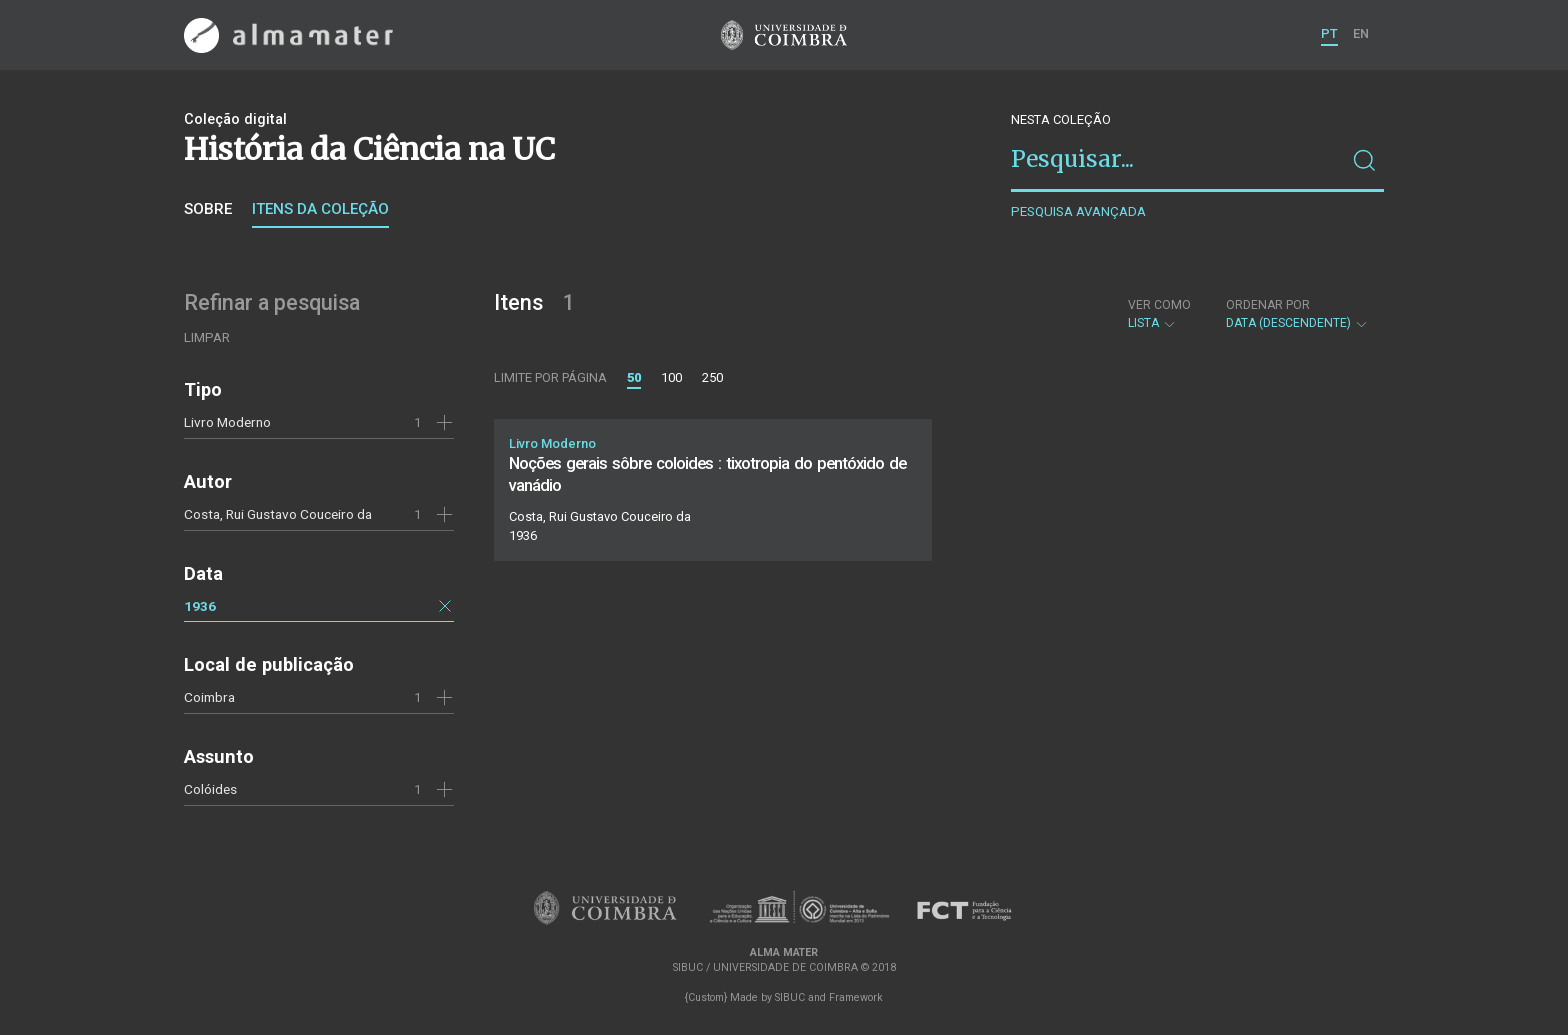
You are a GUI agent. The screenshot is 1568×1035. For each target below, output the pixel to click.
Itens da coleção (320, 209)
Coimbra (209, 697)
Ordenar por (1268, 305)
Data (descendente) (1297, 314)
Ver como (1159, 305)
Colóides (210, 789)
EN (1361, 33)
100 (671, 377)
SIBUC (790, 997)
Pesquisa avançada (1078, 211)
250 (712, 377)
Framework (856, 997)
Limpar (207, 337)
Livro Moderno (227, 422)
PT (1329, 33)
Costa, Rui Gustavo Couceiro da (278, 514)
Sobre (208, 209)
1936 (200, 606)
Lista (1159, 314)
